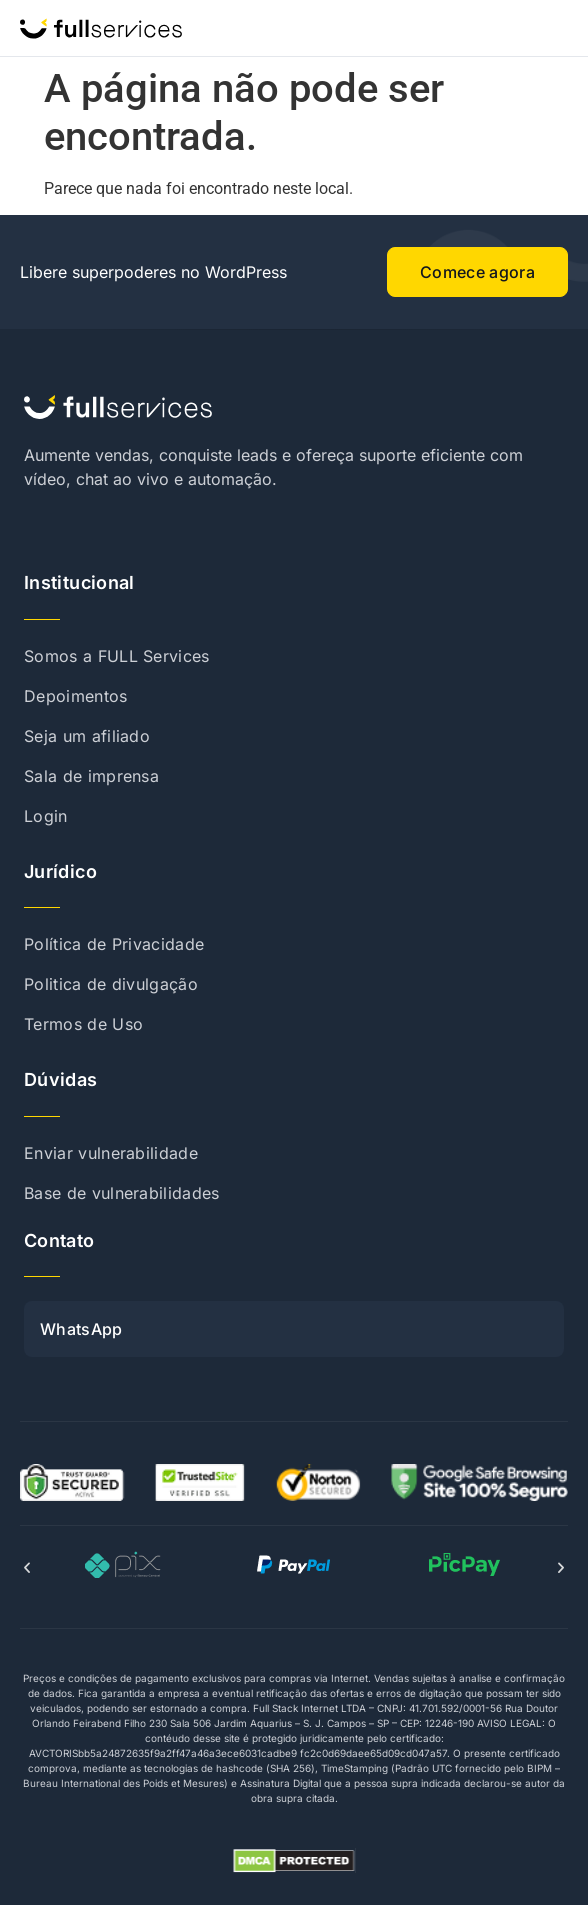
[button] (27, 1568)
